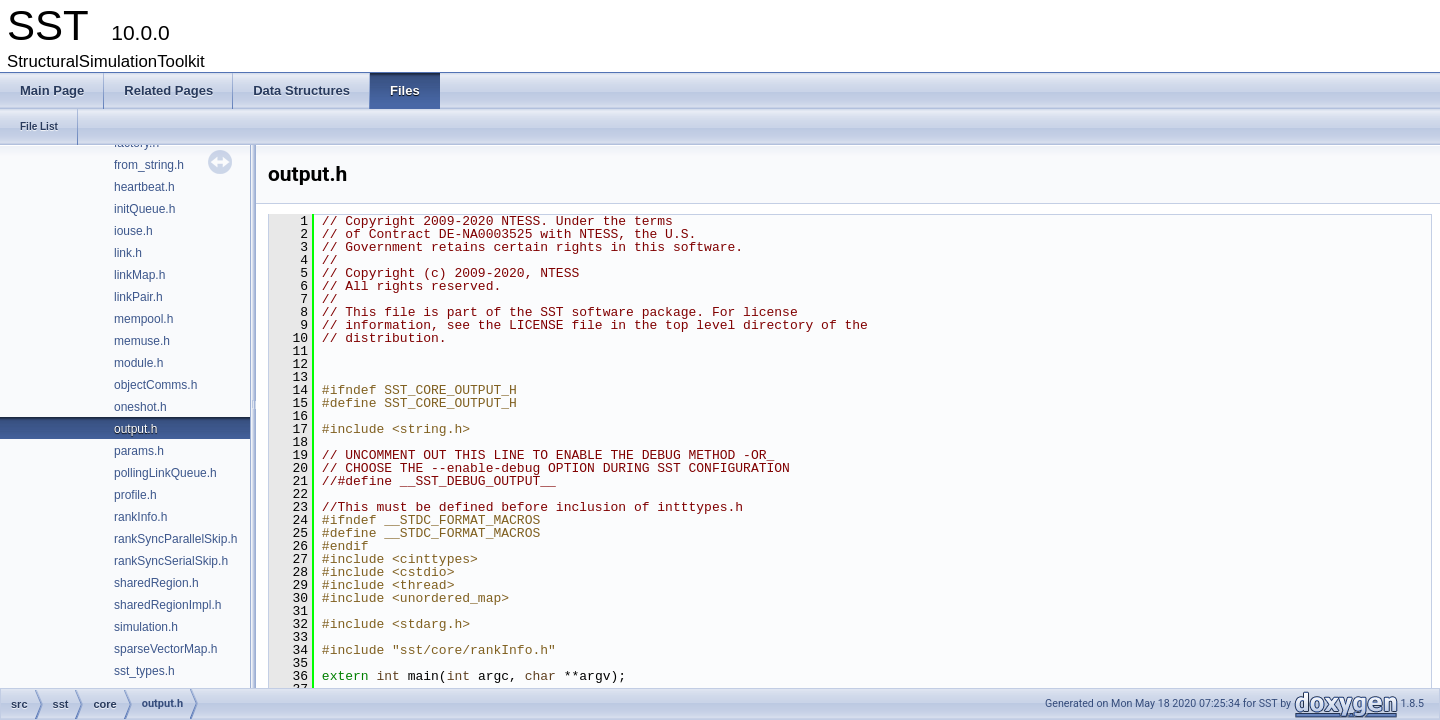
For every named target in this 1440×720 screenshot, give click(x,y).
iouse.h (133, 231)
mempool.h (143, 319)
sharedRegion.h (156, 583)
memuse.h (142, 341)
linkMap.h (139, 275)
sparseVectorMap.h (165, 649)
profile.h (135, 495)
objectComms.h (155, 385)
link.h (128, 253)
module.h (138, 363)
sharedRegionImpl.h (167, 605)
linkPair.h (138, 297)
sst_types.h (144, 671)
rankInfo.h (140, 517)
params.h (139, 451)
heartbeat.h (144, 187)
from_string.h (149, 165)
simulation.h (146, 627)
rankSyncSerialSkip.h (171, 561)
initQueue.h (144, 209)
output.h (135, 429)
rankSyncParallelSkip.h (175, 539)
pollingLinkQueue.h (165, 473)
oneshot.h (140, 407)
